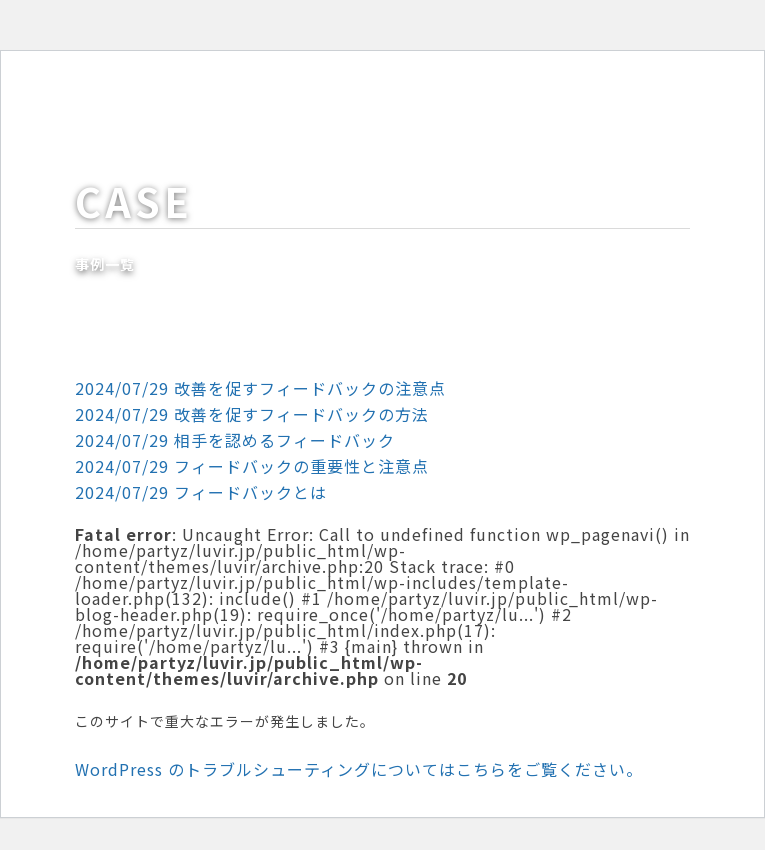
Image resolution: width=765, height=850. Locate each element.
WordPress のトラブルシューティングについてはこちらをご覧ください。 (359, 769)
